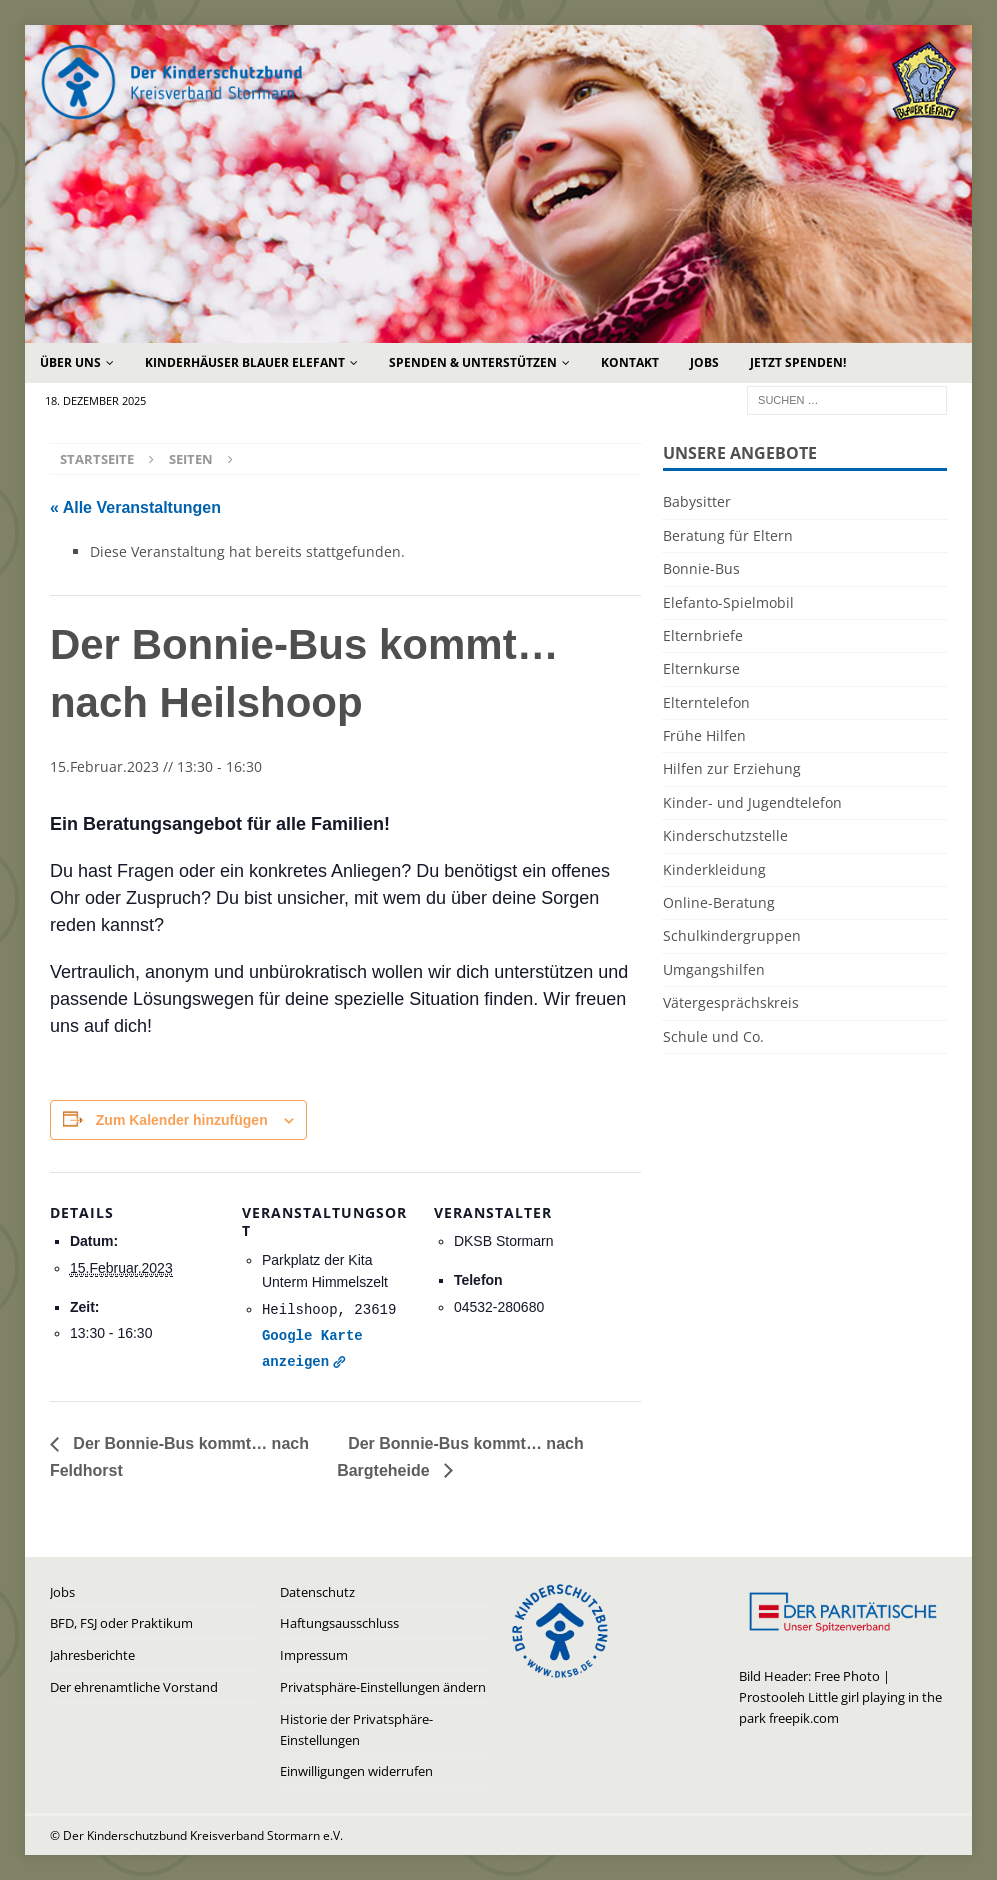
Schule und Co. (713, 1036)
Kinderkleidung (714, 869)
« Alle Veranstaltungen (135, 507)
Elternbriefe (703, 635)
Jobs (704, 362)
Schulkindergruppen (732, 935)
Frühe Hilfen (704, 735)
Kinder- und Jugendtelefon (752, 802)
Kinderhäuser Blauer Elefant (245, 362)
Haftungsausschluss (339, 1623)
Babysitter (697, 501)
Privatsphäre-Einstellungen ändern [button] (383, 1687)
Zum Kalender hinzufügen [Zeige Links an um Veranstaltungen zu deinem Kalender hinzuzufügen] (182, 1120)
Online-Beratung (719, 902)
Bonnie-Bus (701, 568)
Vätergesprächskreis (731, 1002)
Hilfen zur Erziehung (732, 768)
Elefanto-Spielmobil (728, 602)
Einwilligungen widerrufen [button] (356, 1771)
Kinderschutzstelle (725, 835)
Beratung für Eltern (728, 535)
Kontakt (630, 362)
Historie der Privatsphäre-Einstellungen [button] (356, 1729)
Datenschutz (317, 1592)
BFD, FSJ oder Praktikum (121, 1623)
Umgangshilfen (714, 969)
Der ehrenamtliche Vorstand (134, 1687)
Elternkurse (701, 668)
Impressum (314, 1655)
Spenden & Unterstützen (473, 362)
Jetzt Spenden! (798, 362)
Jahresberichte (92, 1655)
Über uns (70, 362)
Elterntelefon (706, 702)
